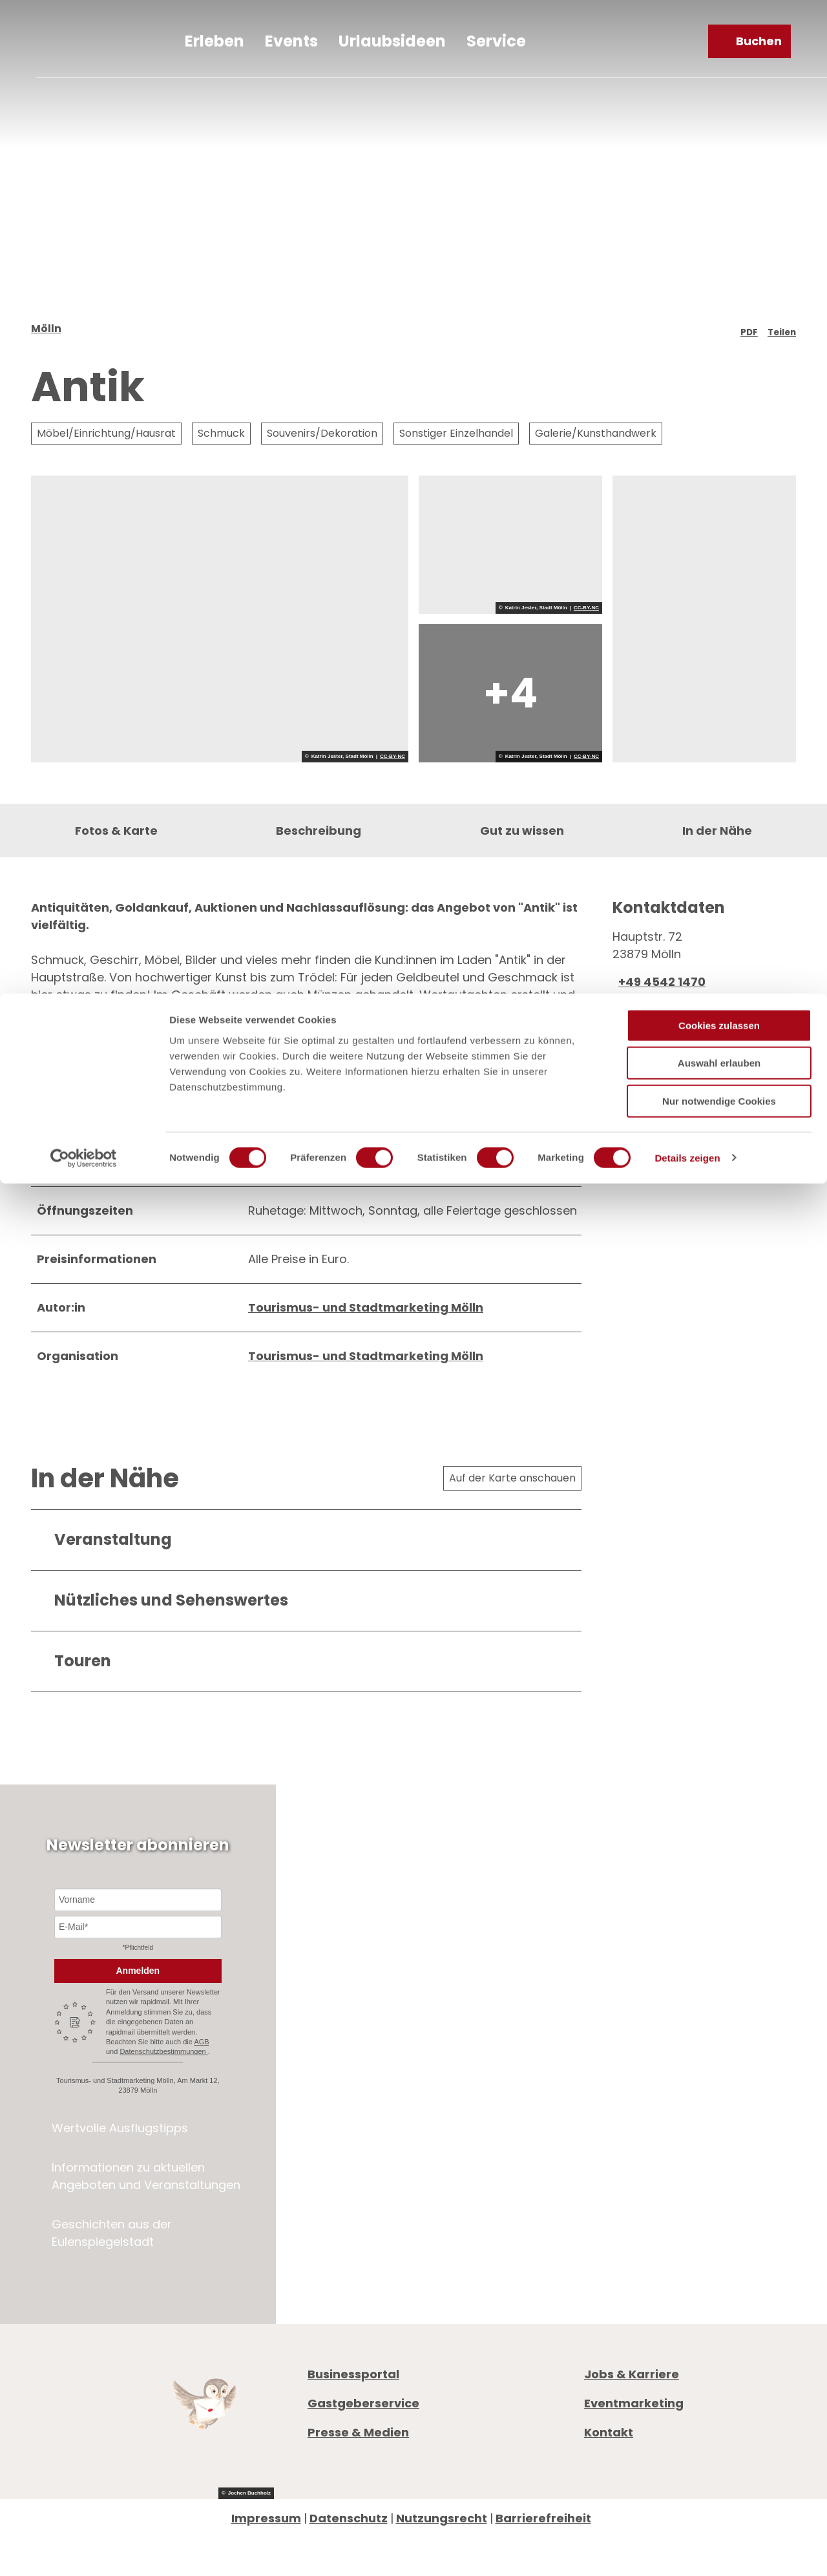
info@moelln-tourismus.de (694, 2120)
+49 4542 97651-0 (659, 2103)
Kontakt (608, 2490)
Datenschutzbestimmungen (163, 2109)
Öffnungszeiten (630, 2149)
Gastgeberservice (363, 2461)
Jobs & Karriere (631, 2432)
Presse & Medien (358, 2490)
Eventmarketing (634, 2461)
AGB (201, 2099)
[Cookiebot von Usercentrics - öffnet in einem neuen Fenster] (83, 164)
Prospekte (613, 2167)
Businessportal (353, 2432)
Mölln (46, 347)
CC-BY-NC (392, 775)
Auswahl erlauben (719, 70)
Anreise (605, 2184)
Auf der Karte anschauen (512, 1535)
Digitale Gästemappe (648, 2202)
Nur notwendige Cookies (719, 107)
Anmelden (138, 2028)
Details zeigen (687, 164)
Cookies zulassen (719, 31)
